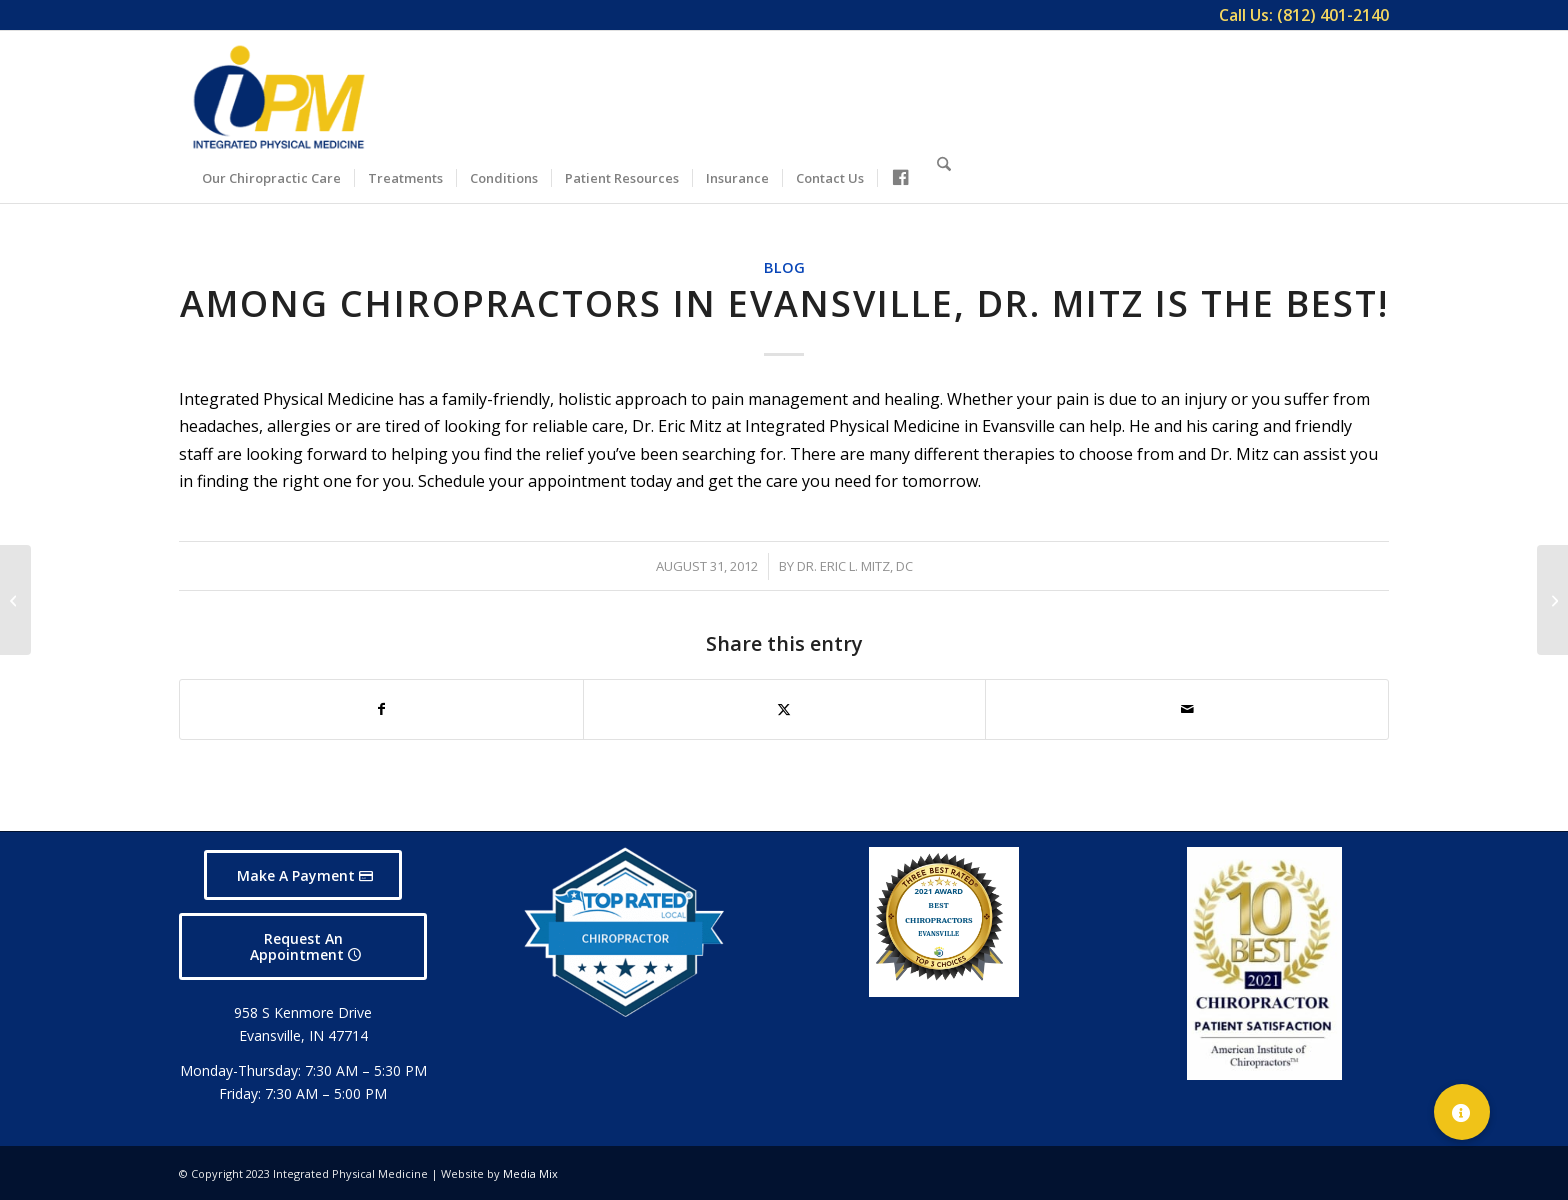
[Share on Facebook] (381, 709)
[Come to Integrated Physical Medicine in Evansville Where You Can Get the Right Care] (1552, 600)
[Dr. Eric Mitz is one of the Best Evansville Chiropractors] (15, 600)
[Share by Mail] (1187, 709)
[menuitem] (1299, 15)
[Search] (944, 174)
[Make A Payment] (303, 875)
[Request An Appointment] (303, 947)
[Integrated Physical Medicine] (279, 97)
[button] (1462, 1112)
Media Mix (530, 1173)
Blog (784, 267)
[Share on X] (785, 709)
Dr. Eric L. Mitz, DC (855, 566)
